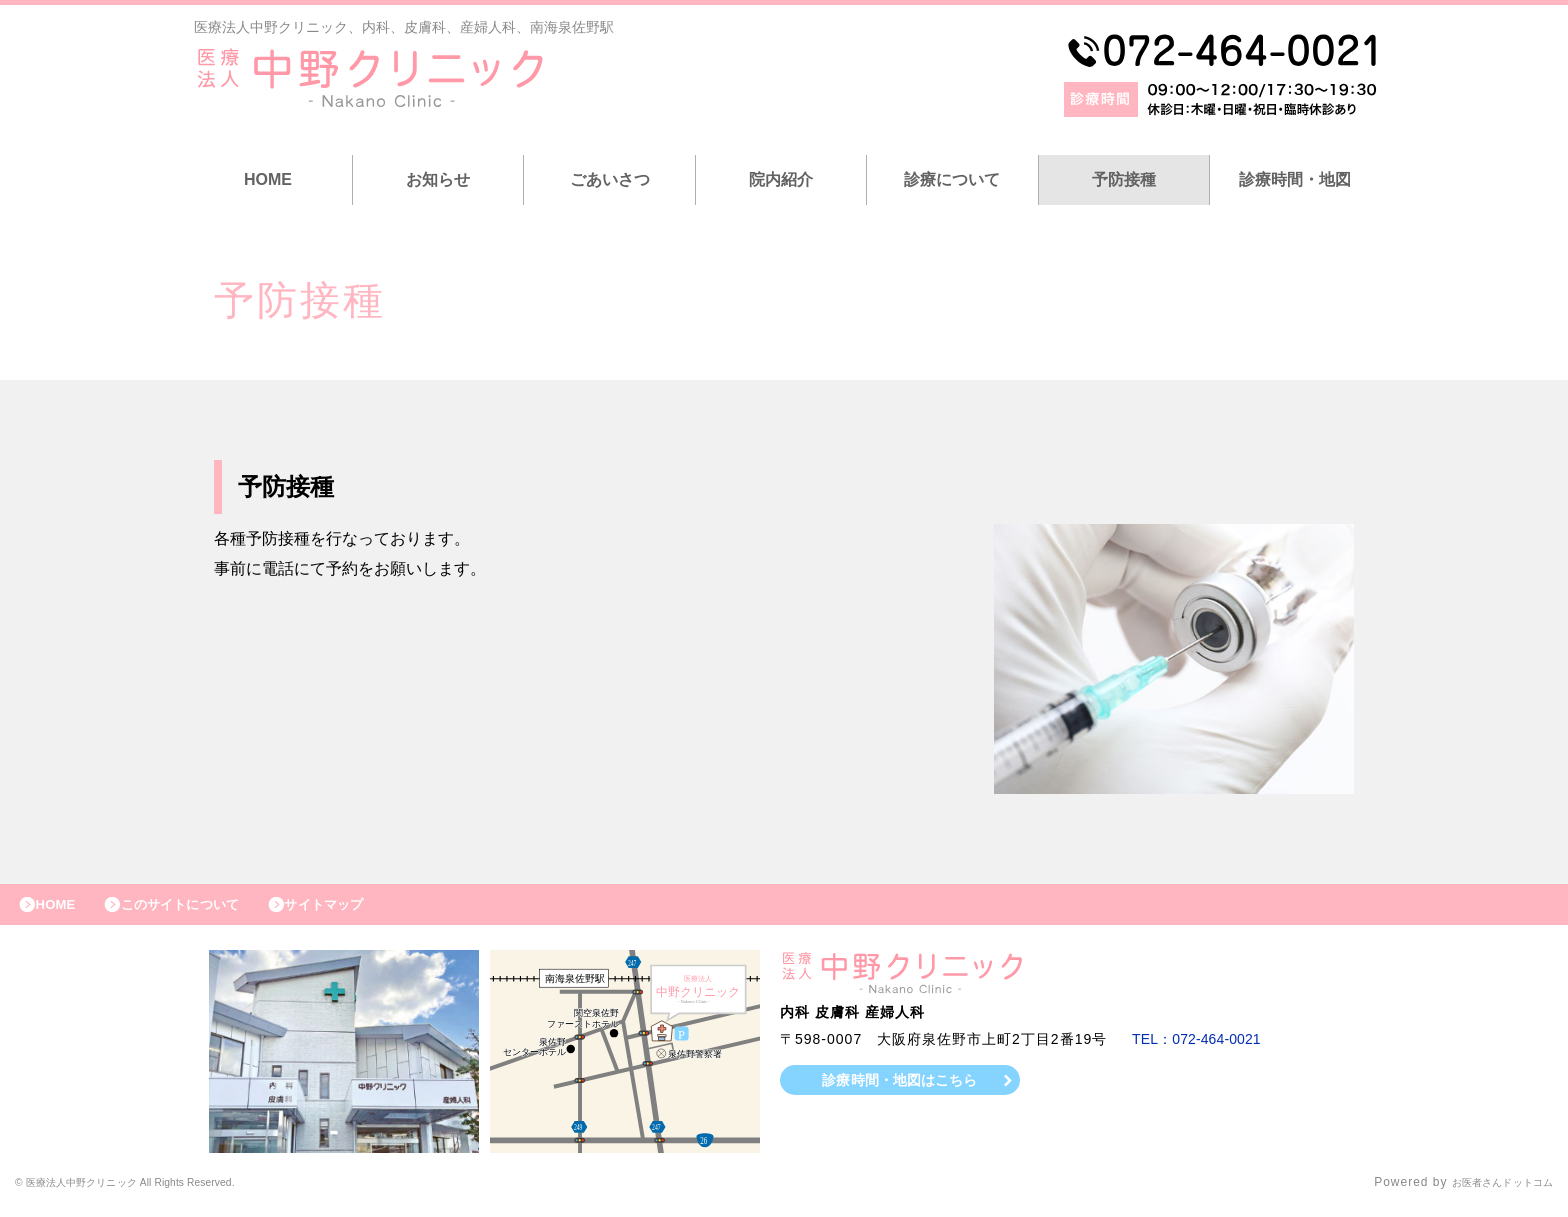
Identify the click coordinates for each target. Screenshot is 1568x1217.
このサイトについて (203, 909)
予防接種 (1124, 179)
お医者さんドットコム (1488, 1192)
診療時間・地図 (1295, 179)
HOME (268, 179)
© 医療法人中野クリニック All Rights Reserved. (160, 1192)
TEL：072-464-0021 (1203, 1048)
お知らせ (438, 179)
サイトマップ (366, 909)
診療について (952, 179)
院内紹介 (781, 179)
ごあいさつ (610, 179)
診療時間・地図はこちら (900, 1089)
